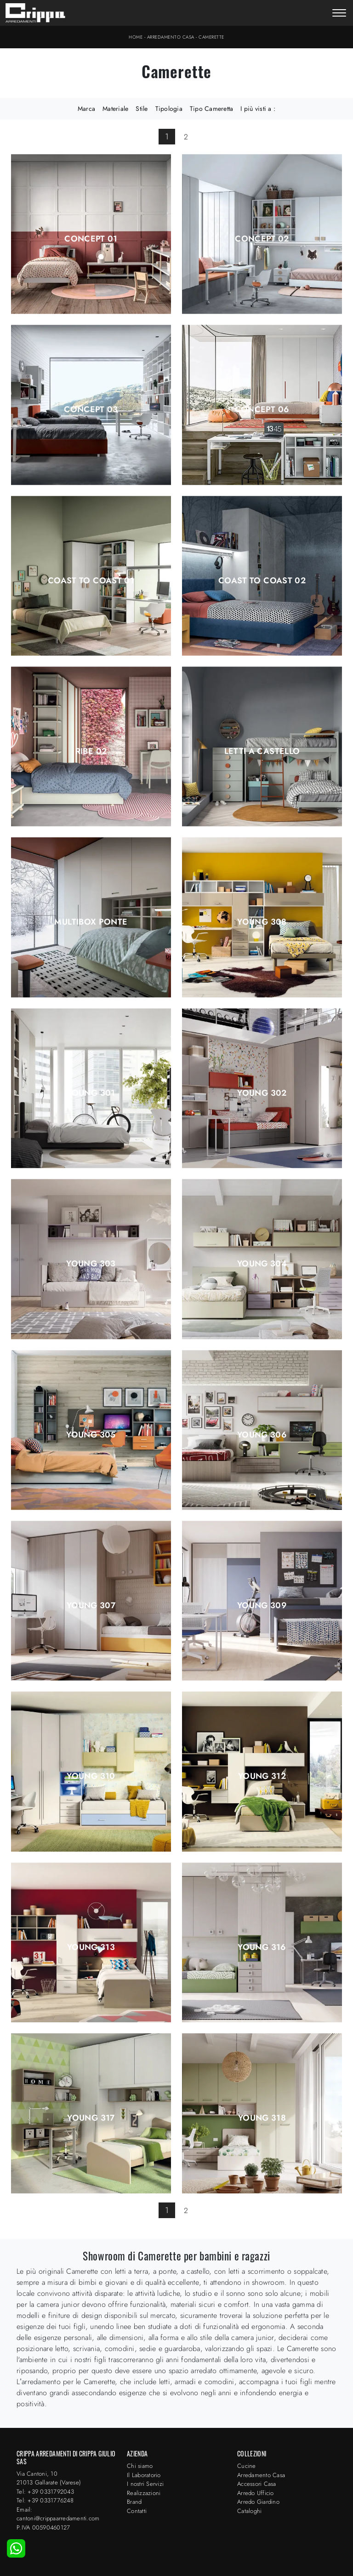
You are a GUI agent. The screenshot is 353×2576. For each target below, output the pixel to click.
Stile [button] (142, 108)
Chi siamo (140, 2465)
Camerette (211, 37)
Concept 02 (262, 239)
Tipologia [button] (168, 108)
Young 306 (262, 1435)
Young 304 (262, 1264)
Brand (134, 2501)
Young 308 (261, 922)
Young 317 (90, 2118)
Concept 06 (262, 409)
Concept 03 (91, 409)
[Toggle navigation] (339, 13)
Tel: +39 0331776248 (45, 2500)
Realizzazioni (143, 2493)
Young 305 (90, 1435)
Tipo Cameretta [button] (211, 108)
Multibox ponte (90, 922)
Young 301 (91, 1093)
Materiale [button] (115, 108)
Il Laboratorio (144, 2475)
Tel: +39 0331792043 (45, 2491)
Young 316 (262, 1947)
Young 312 (262, 1776)
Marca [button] (86, 108)
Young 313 (91, 1947)
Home (135, 37)
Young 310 (91, 1776)
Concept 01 (91, 239)
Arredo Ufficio (255, 2493)
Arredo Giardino (258, 2501)
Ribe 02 (91, 751)
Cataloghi (249, 2511)
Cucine (246, 2465)
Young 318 (262, 2118)
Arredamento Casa (170, 37)
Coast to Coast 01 (91, 580)
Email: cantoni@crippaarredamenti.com (58, 2514)
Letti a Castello (262, 751)
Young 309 (262, 1605)
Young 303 (90, 1264)
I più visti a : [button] (257, 108)
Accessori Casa (256, 2483)
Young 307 (91, 1605)
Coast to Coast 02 (262, 580)
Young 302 (261, 1093)
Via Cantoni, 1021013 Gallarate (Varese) (49, 2478)
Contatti (137, 2511)
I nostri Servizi (145, 2483)
